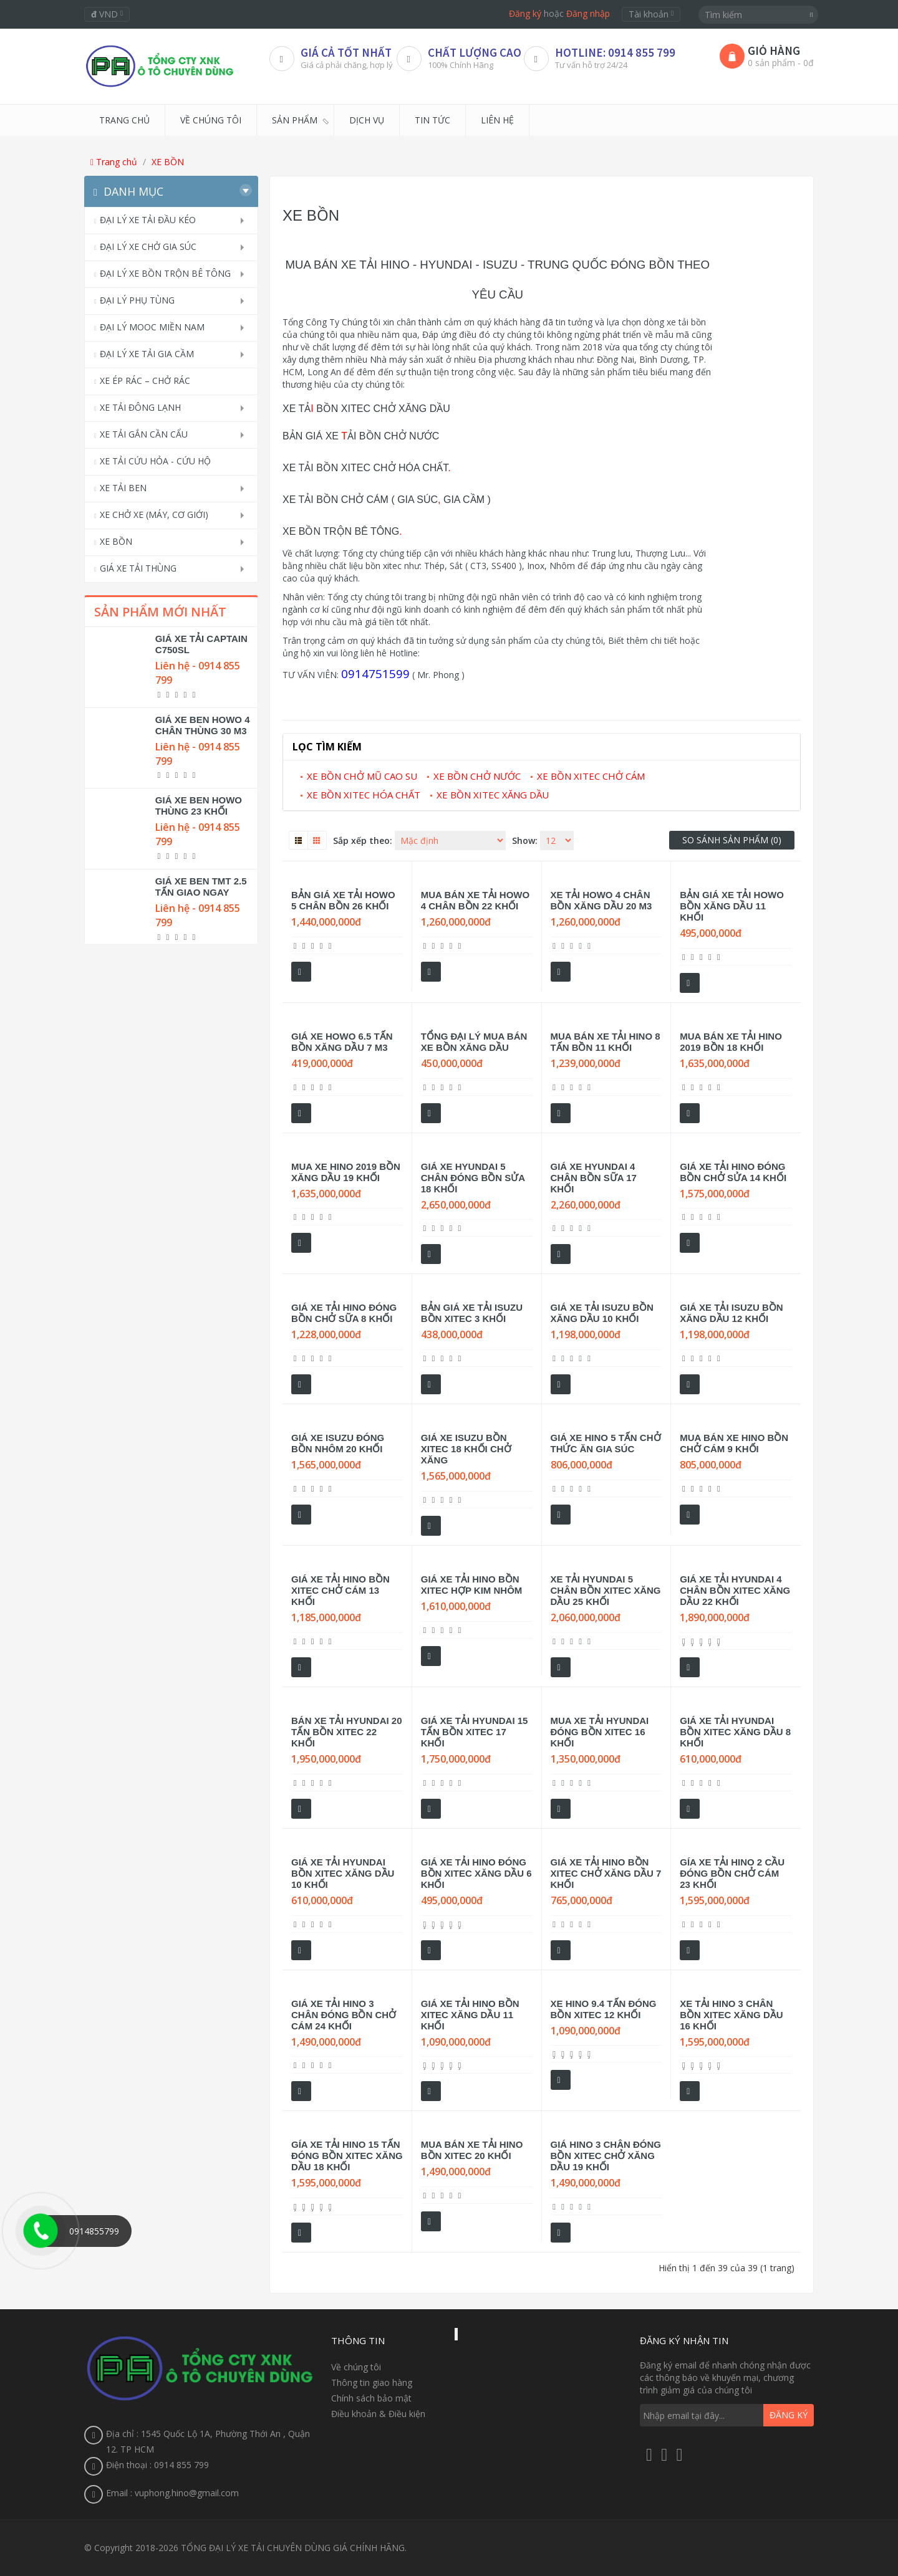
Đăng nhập (588, 13)
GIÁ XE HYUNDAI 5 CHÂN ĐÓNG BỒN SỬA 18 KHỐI (473, 1177)
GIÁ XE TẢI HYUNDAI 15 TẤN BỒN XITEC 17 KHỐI (474, 1731)
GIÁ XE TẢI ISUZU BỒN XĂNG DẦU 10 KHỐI (602, 1313)
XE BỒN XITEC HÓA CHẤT (363, 794)
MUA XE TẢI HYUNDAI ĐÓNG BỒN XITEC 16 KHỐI (600, 1731)
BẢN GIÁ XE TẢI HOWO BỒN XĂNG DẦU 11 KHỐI (732, 905)
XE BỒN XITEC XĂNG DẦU (493, 794)
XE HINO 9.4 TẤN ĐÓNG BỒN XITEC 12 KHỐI (604, 2009)
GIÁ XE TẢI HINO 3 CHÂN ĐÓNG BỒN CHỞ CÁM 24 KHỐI (343, 2014)
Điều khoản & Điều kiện (378, 2414)
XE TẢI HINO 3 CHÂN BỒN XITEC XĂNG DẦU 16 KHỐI (731, 2014)
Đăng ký (525, 13)
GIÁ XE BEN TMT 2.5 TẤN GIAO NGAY (201, 887)
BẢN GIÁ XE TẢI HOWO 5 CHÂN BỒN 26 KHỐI (343, 900)
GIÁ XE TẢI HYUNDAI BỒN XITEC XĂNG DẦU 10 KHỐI (342, 1873)
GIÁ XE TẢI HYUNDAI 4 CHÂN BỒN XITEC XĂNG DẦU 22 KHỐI (735, 1590)
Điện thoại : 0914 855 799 (157, 2465)
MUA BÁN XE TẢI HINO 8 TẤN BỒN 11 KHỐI (605, 1042)
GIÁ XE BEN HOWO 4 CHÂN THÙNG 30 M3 (202, 725)
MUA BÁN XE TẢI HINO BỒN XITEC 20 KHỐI (472, 2150)
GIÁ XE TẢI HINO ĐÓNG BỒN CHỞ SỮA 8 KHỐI (344, 1313)
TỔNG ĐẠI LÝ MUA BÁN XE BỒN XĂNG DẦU (474, 1042)
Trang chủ (113, 162)
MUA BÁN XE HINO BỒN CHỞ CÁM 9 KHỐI (734, 1443)
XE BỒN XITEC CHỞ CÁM (591, 776)
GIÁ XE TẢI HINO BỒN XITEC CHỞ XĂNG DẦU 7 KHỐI (606, 1873)
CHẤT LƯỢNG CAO (474, 52)
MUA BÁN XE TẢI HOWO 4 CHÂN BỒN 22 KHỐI (475, 900)
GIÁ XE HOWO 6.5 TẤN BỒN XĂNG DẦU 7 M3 (342, 1042)
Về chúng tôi (356, 2367)
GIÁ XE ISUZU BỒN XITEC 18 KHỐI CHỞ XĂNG (466, 1448)
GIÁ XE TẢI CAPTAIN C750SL (201, 644)
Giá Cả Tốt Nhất (346, 52)
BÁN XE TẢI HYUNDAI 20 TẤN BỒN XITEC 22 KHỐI (346, 1731)
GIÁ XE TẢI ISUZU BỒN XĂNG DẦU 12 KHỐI (731, 1313)
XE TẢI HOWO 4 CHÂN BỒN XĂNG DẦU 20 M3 (601, 900)
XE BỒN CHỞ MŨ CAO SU (362, 776)
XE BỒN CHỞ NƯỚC (477, 776)
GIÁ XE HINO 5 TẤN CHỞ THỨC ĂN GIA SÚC (606, 1443)
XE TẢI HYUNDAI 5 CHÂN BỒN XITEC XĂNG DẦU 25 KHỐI (606, 1590)
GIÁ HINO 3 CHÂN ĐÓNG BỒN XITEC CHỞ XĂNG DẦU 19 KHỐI (606, 2155)
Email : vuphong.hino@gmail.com (172, 2493)
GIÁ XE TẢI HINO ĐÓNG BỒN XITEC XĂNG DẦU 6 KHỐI (476, 1873)
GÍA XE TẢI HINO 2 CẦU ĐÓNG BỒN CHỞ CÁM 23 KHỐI (732, 1873)
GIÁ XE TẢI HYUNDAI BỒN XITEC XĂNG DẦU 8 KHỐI (735, 1731)
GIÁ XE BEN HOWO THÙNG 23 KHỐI (198, 805)
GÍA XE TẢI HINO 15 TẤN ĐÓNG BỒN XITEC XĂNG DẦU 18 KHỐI (347, 2155)
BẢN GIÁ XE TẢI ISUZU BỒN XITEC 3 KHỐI (472, 1313)
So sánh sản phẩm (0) (731, 840)
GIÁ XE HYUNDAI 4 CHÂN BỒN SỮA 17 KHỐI (594, 1177)
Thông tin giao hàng (371, 2382)
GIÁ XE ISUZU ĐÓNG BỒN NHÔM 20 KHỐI (337, 1443)
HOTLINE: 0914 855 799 (615, 52)
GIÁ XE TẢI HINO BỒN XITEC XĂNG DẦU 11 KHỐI (470, 2014)
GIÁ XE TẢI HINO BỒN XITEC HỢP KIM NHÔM (472, 1585)
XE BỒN (168, 162)
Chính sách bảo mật (371, 2398)
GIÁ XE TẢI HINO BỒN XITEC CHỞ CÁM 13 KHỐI (340, 1590)
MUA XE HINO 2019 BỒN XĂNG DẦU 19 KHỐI (345, 1172)
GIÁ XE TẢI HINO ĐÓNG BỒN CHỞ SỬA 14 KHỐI (733, 1172)
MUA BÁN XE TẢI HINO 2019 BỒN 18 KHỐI (731, 1042)
